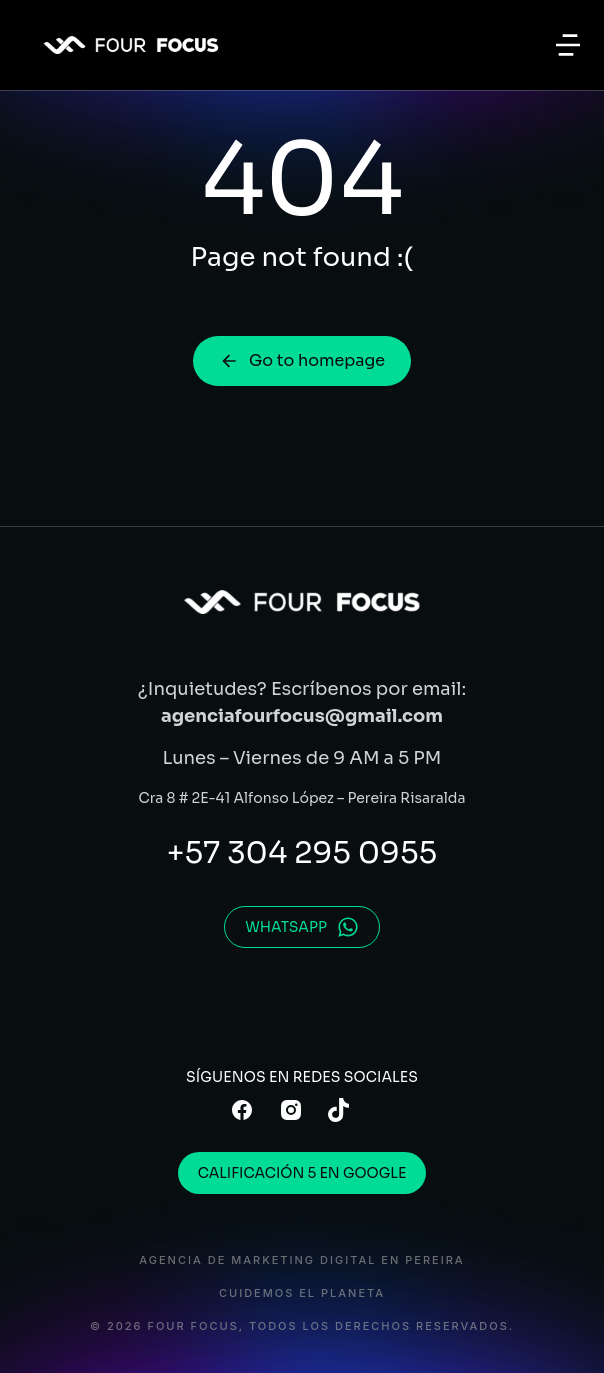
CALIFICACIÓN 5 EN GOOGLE (302, 1173)
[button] (568, 45)
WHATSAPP (302, 927)
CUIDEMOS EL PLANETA (302, 1293)
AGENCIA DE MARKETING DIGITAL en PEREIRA (301, 1260)
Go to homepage (302, 360)
